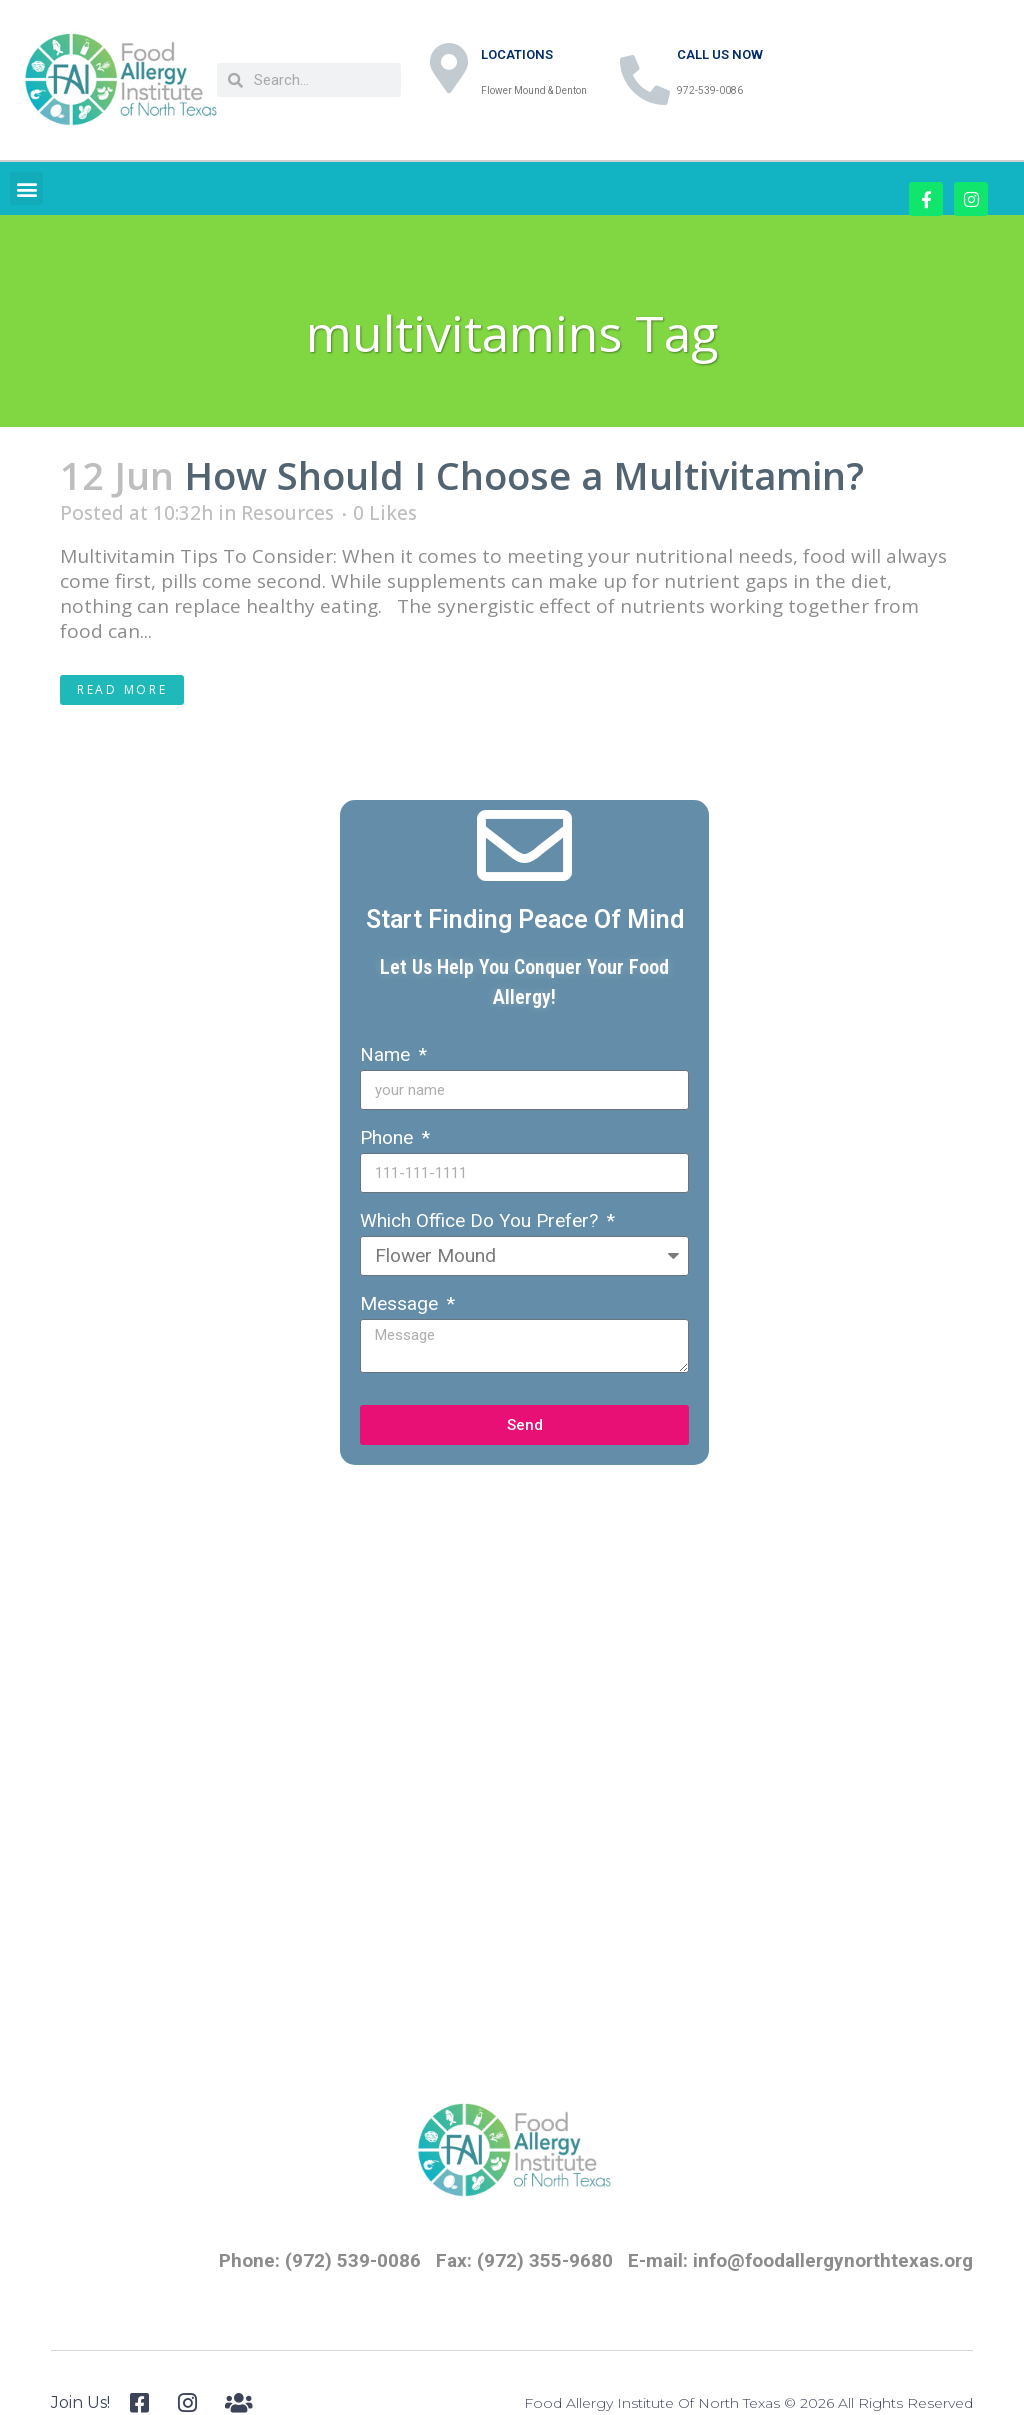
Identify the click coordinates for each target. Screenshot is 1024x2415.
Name (387, 1054)
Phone (389, 1137)
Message (401, 1303)
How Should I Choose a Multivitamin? (524, 475)
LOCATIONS (517, 54)
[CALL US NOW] (645, 80)
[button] (26, 188)
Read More (122, 689)
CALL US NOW (720, 54)
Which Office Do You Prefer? (481, 1220)
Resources (287, 513)
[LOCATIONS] (449, 68)
